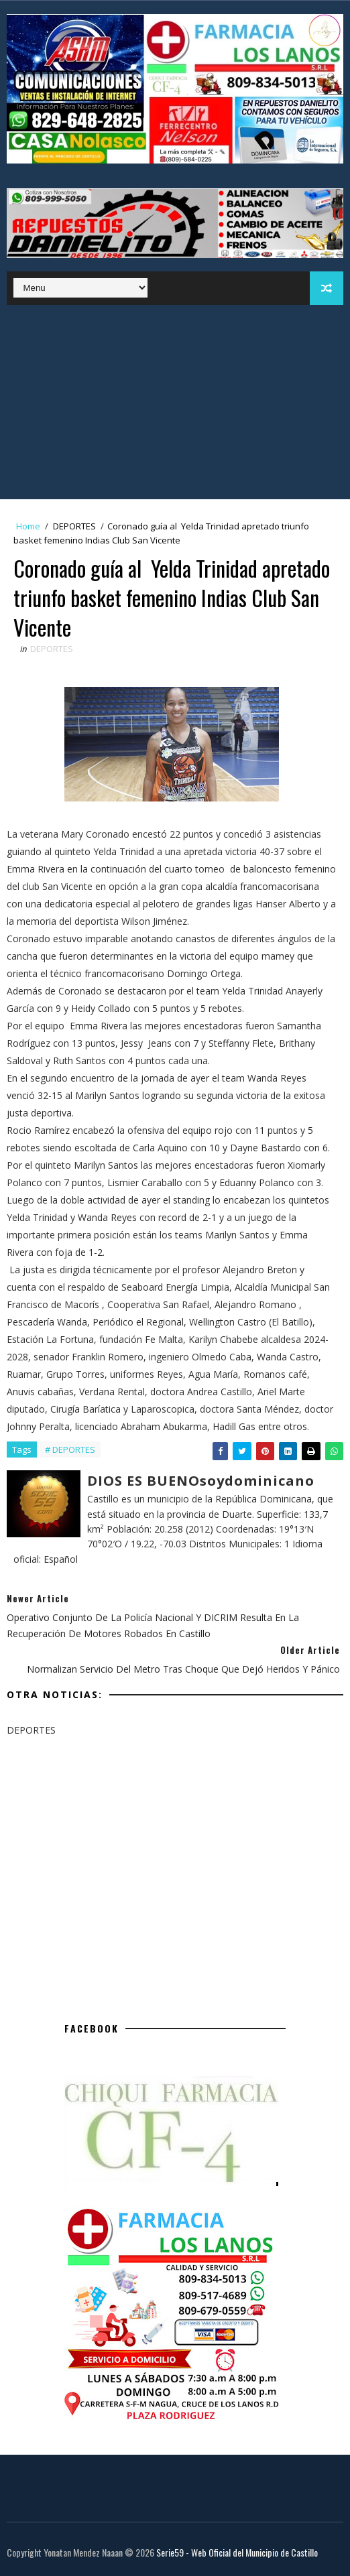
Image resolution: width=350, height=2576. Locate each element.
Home (28, 526)
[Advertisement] (175, 405)
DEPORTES (74, 526)
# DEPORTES (70, 1449)
